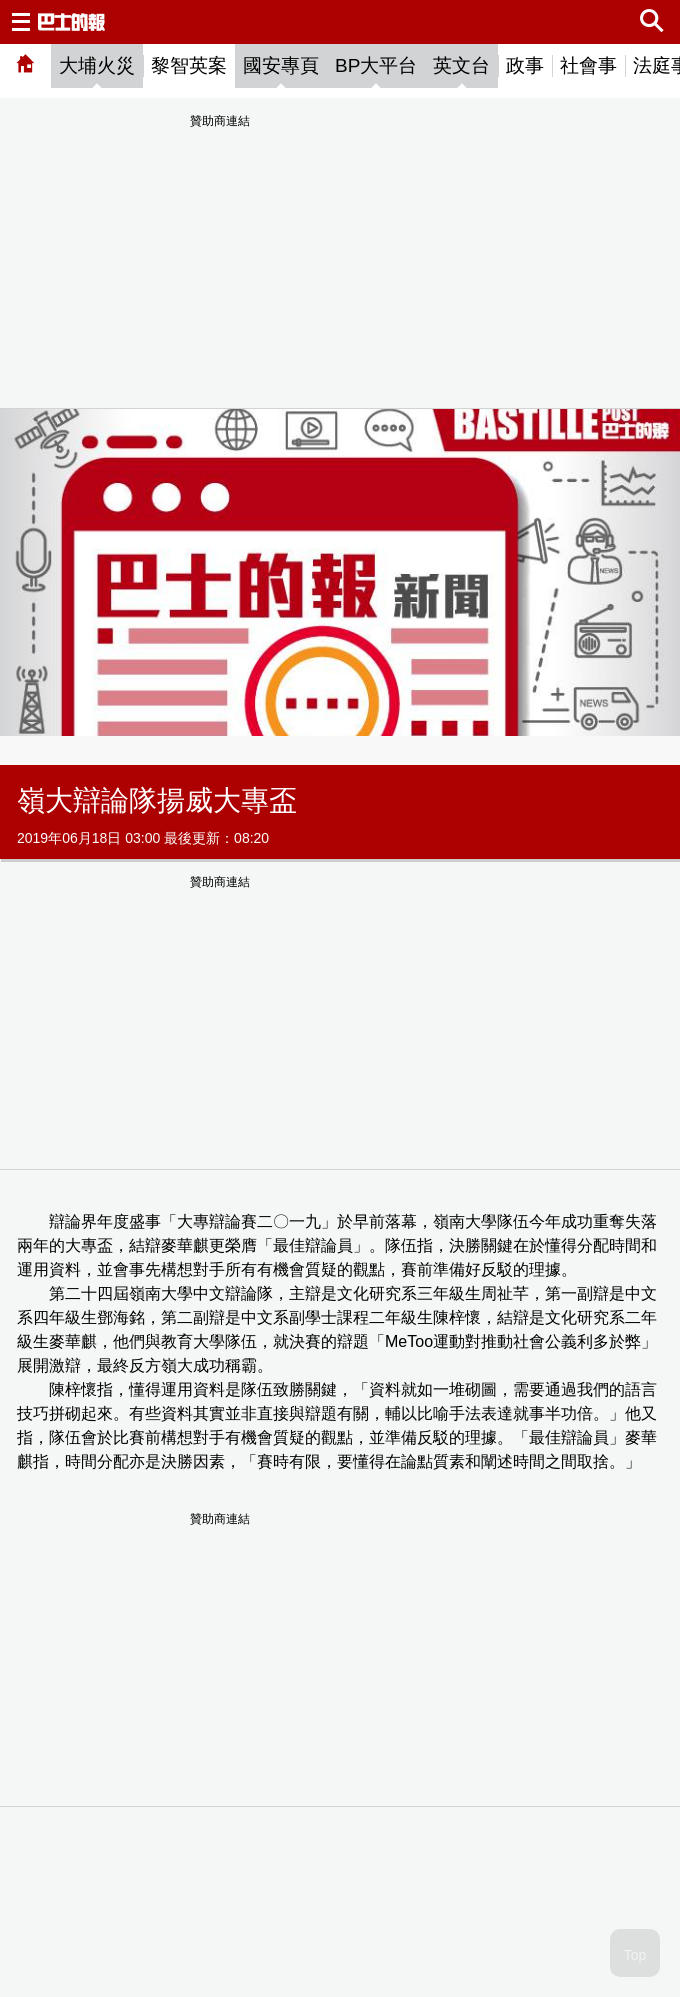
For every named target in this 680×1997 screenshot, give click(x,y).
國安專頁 (281, 65)
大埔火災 (97, 65)
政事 (525, 65)
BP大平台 (376, 65)
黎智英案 (189, 65)
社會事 (588, 65)
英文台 (461, 65)
